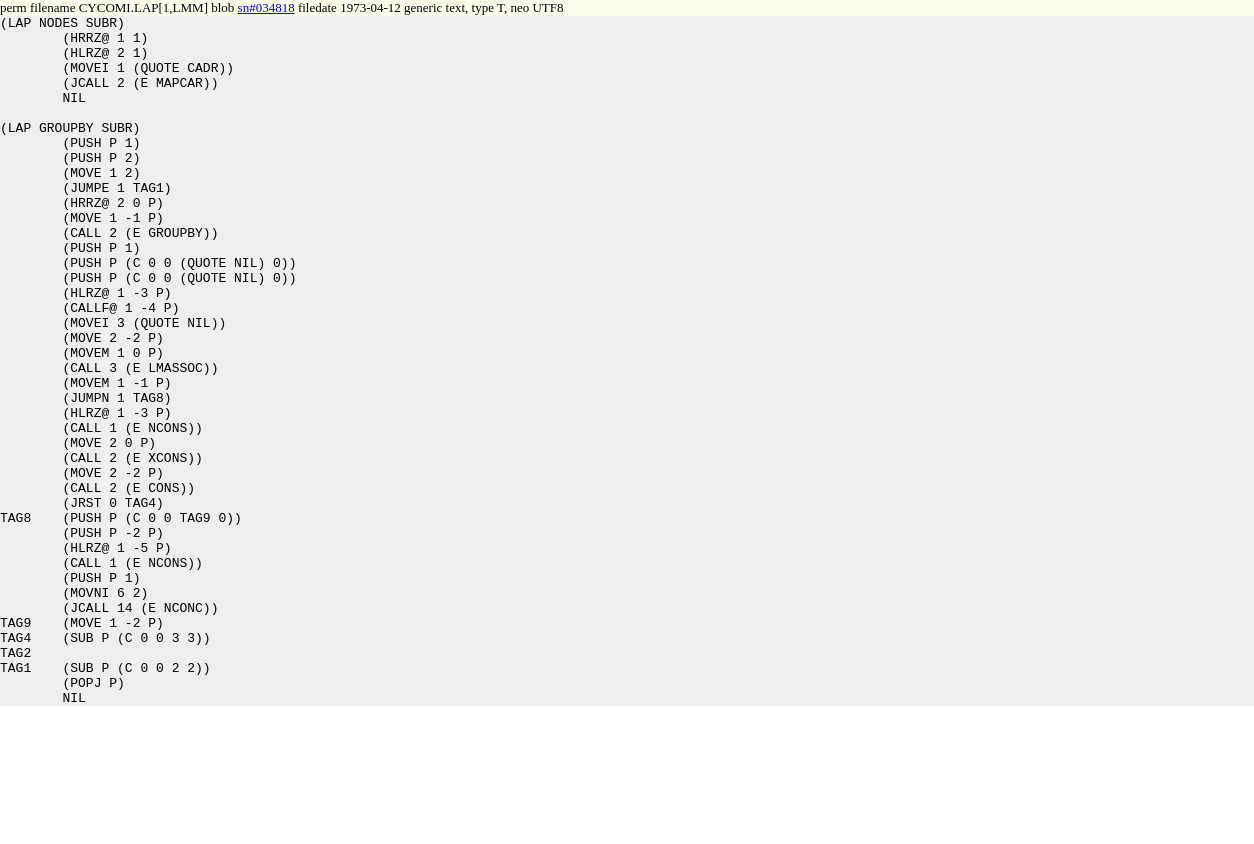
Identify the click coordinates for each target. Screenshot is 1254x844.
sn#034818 (266, 7)
